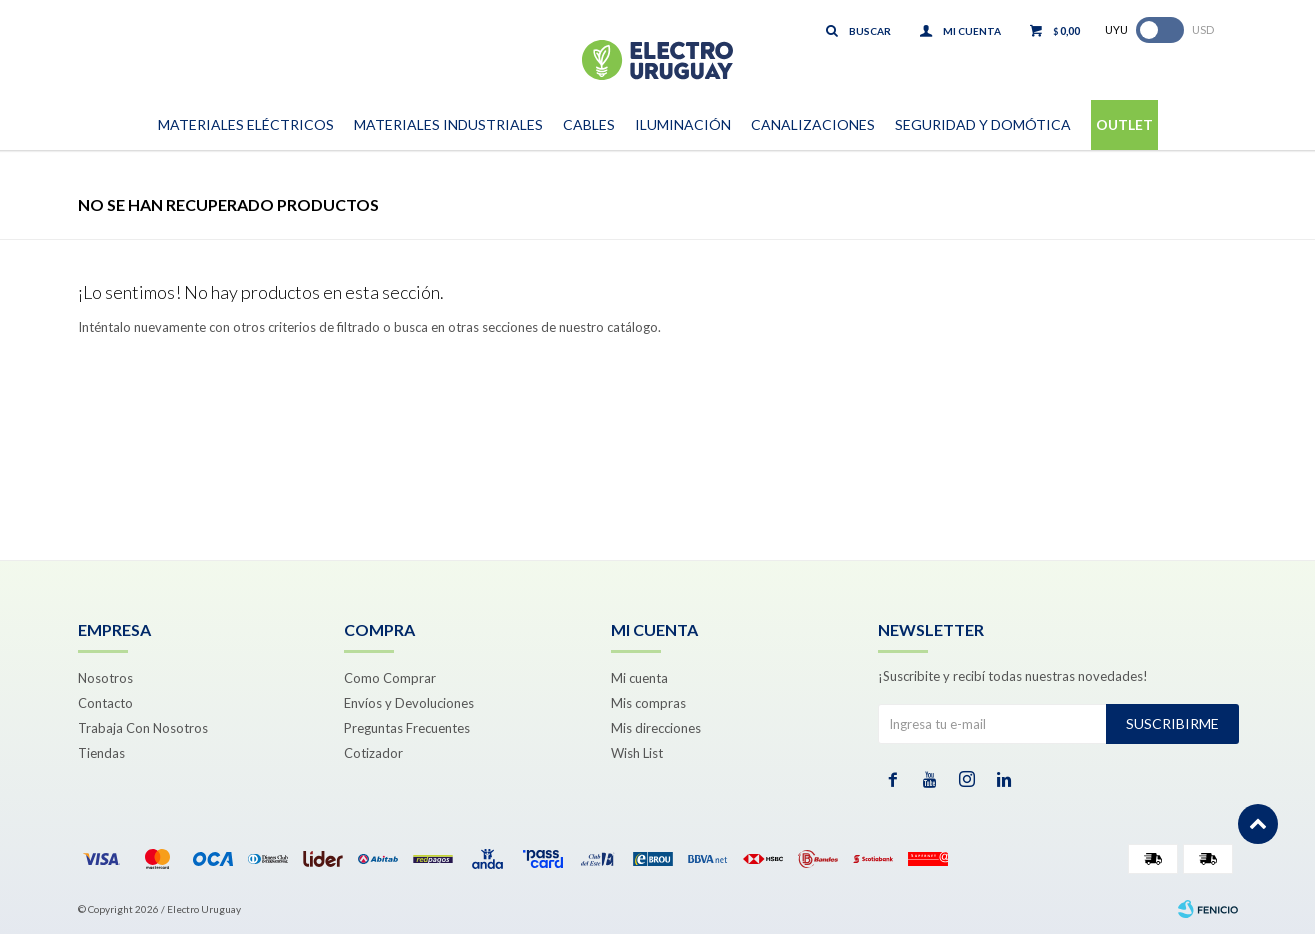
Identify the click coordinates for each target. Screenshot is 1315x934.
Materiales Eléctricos (246, 124)
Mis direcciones (656, 728)
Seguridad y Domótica (983, 124)
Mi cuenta (639, 678)
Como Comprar (390, 678)
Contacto (105, 703)
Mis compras (648, 703)
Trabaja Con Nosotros (143, 728)
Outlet (1124, 124)
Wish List (637, 753)
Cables (589, 124)
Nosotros (105, 678)
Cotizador (373, 753)
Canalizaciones (813, 124)
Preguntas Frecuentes (407, 728)
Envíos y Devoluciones (409, 703)
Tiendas (101, 753)
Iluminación (683, 124)
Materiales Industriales (448, 124)
